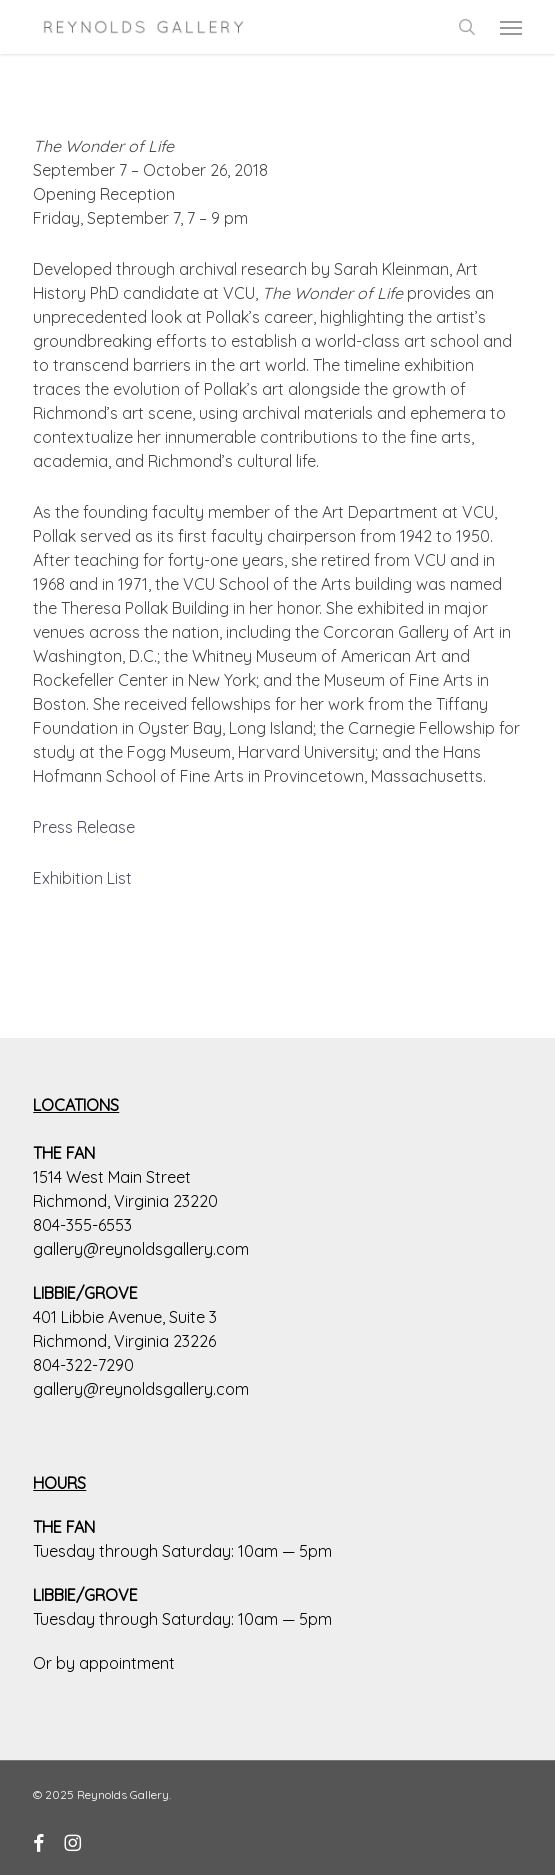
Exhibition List (82, 878)
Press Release (84, 827)
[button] (511, 27)
